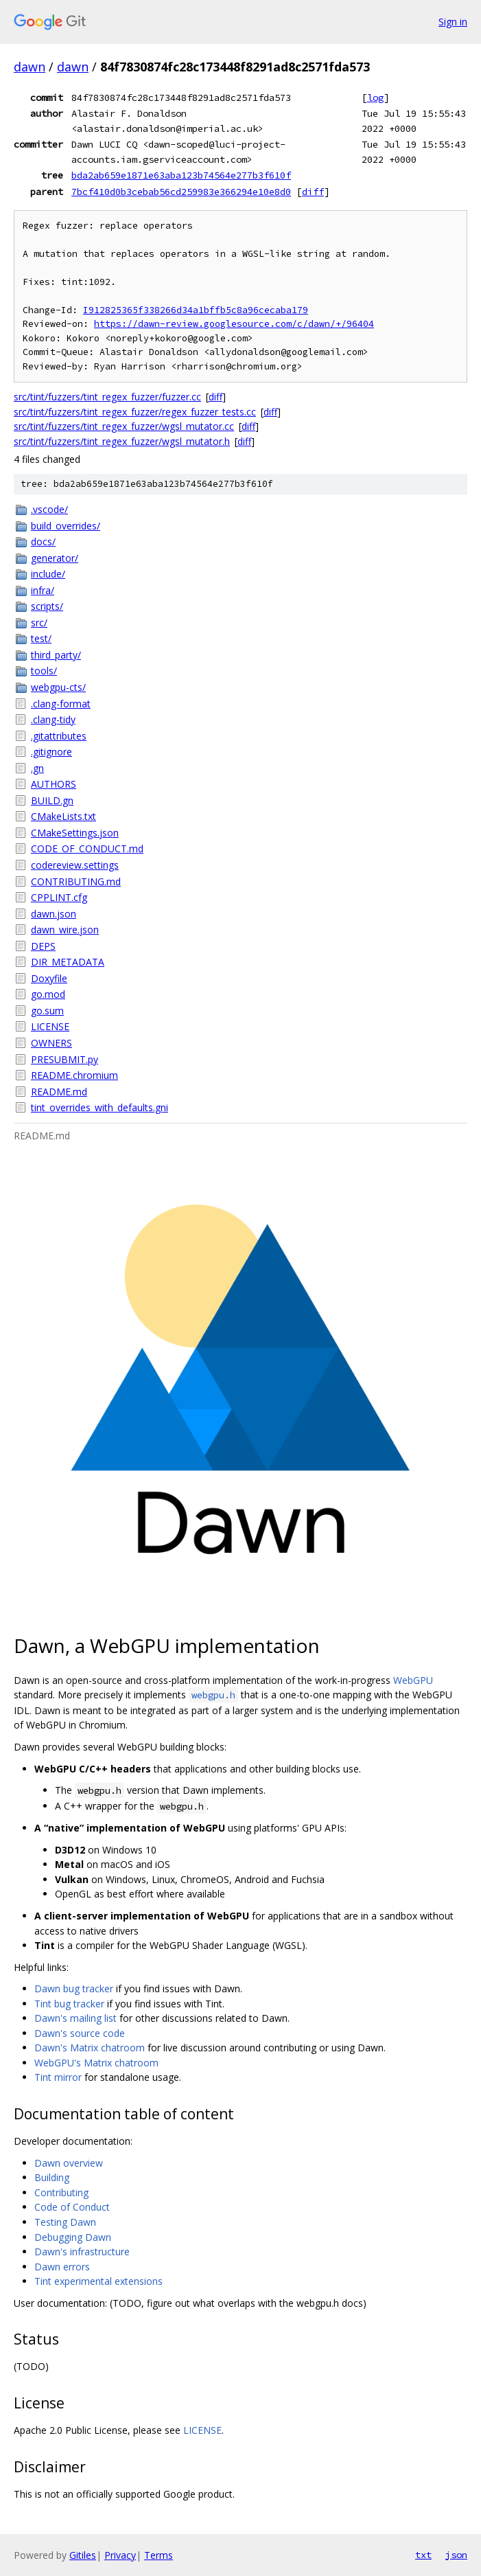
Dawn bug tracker (73, 1988)
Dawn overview (68, 2162)
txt (423, 2555)
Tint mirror (58, 2077)
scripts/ (47, 606)
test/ (41, 638)
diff (313, 191)
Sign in (452, 21)
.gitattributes (58, 735)
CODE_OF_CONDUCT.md (87, 848)
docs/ (43, 541)
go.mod (48, 994)
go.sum (47, 1010)
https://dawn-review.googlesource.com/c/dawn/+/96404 (234, 324)
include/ (48, 573)
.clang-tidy (53, 719)
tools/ (44, 670)
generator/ (54, 558)
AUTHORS (53, 783)
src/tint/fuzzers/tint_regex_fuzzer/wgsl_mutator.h (122, 441)
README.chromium (74, 1075)
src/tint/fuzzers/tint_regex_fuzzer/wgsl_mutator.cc (124, 426)
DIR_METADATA (67, 961)
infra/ (42, 590)
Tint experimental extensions (98, 2281)
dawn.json (53, 913)
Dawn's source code (79, 2033)
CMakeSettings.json (75, 832)
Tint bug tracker (69, 2003)
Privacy (120, 2555)
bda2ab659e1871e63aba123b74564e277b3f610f (181, 175)
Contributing (61, 2192)
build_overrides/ (65, 525)
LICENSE (50, 1026)
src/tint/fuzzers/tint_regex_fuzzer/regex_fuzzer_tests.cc (135, 411)
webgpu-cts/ (58, 687)
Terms (158, 2555)
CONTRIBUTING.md (76, 881)
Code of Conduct (72, 2206)
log (375, 97)
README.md (59, 1091)
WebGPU (413, 1680)
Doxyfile (49, 978)
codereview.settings (75, 864)
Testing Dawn (65, 2222)
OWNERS (51, 1042)
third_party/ (56, 654)
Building (51, 2177)
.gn (37, 768)
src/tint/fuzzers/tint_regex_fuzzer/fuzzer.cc (107, 396)
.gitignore (51, 751)
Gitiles (82, 2555)
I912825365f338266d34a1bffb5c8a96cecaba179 (195, 310)
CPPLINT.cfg (59, 897)
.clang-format (61, 703)
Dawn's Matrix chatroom (89, 2047)
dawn (29, 66)
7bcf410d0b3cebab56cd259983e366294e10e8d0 (181, 191)
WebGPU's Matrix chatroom (96, 2062)
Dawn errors (62, 2266)
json (456, 2555)
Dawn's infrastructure (82, 2251)
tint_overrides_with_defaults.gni (99, 1107)
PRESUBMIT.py (64, 1059)
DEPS (43, 946)
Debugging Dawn (72, 2237)
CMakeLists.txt (63, 816)
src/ (39, 622)
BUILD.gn (52, 800)
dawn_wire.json (65, 929)
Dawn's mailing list (75, 2018)
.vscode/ (49, 509)
